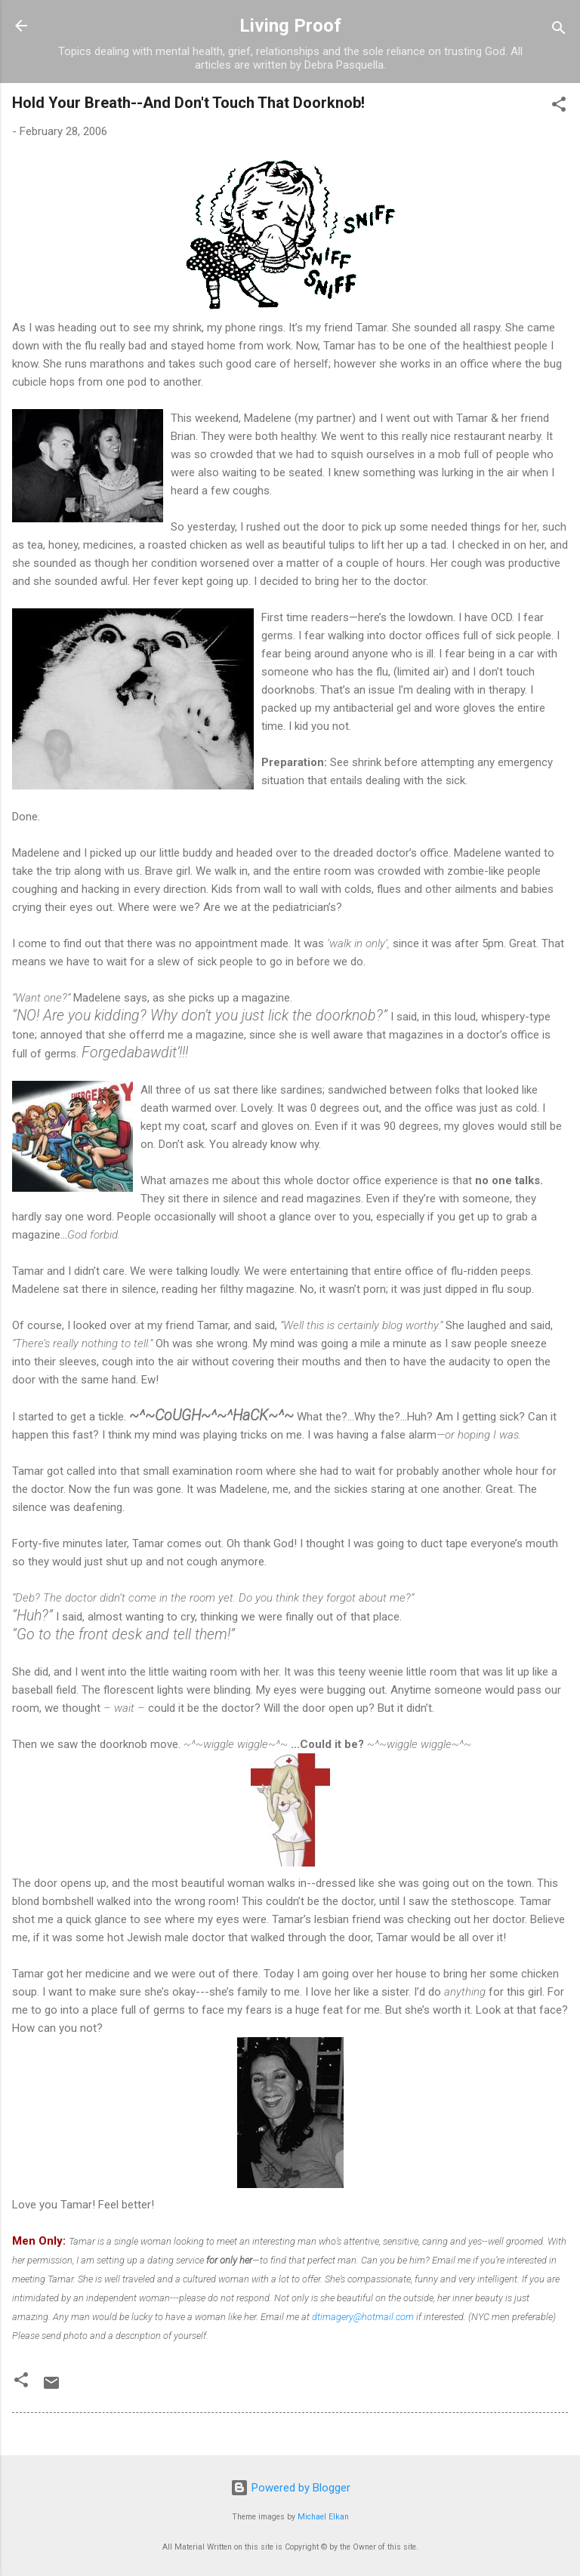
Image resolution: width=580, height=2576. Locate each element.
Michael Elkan (323, 2517)
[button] (559, 106)
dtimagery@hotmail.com (363, 2316)
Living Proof (290, 25)
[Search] (559, 31)
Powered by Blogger (290, 2487)
